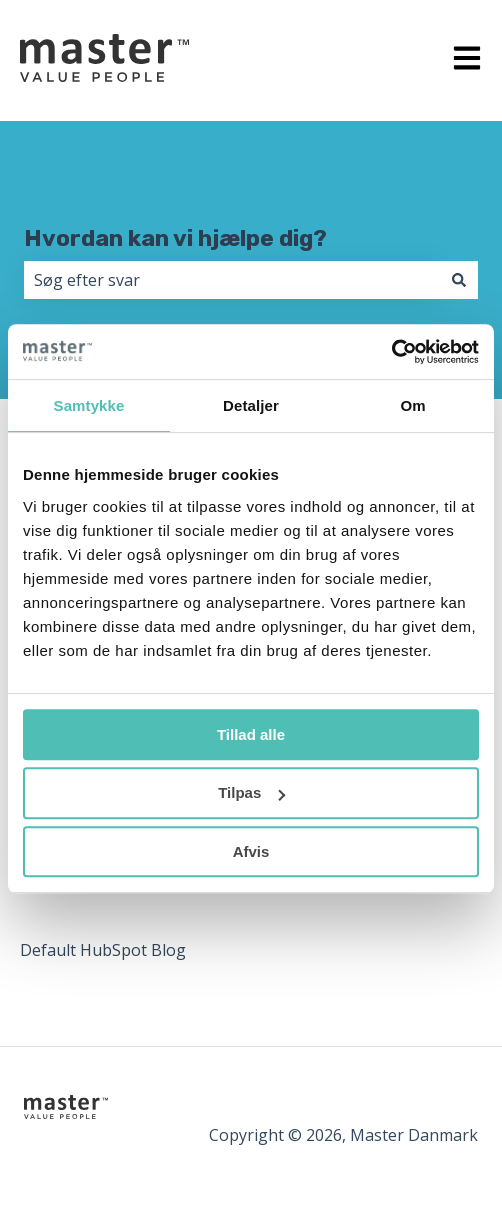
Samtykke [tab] (89, 405)
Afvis (251, 851)
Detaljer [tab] (251, 405)
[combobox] (232, 280)
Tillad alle (251, 734)
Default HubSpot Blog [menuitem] (103, 950)
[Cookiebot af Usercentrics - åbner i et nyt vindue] (391, 352)
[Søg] (459, 280)
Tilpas (251, 792)
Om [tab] (412, 405)
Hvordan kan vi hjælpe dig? (175, 238)
